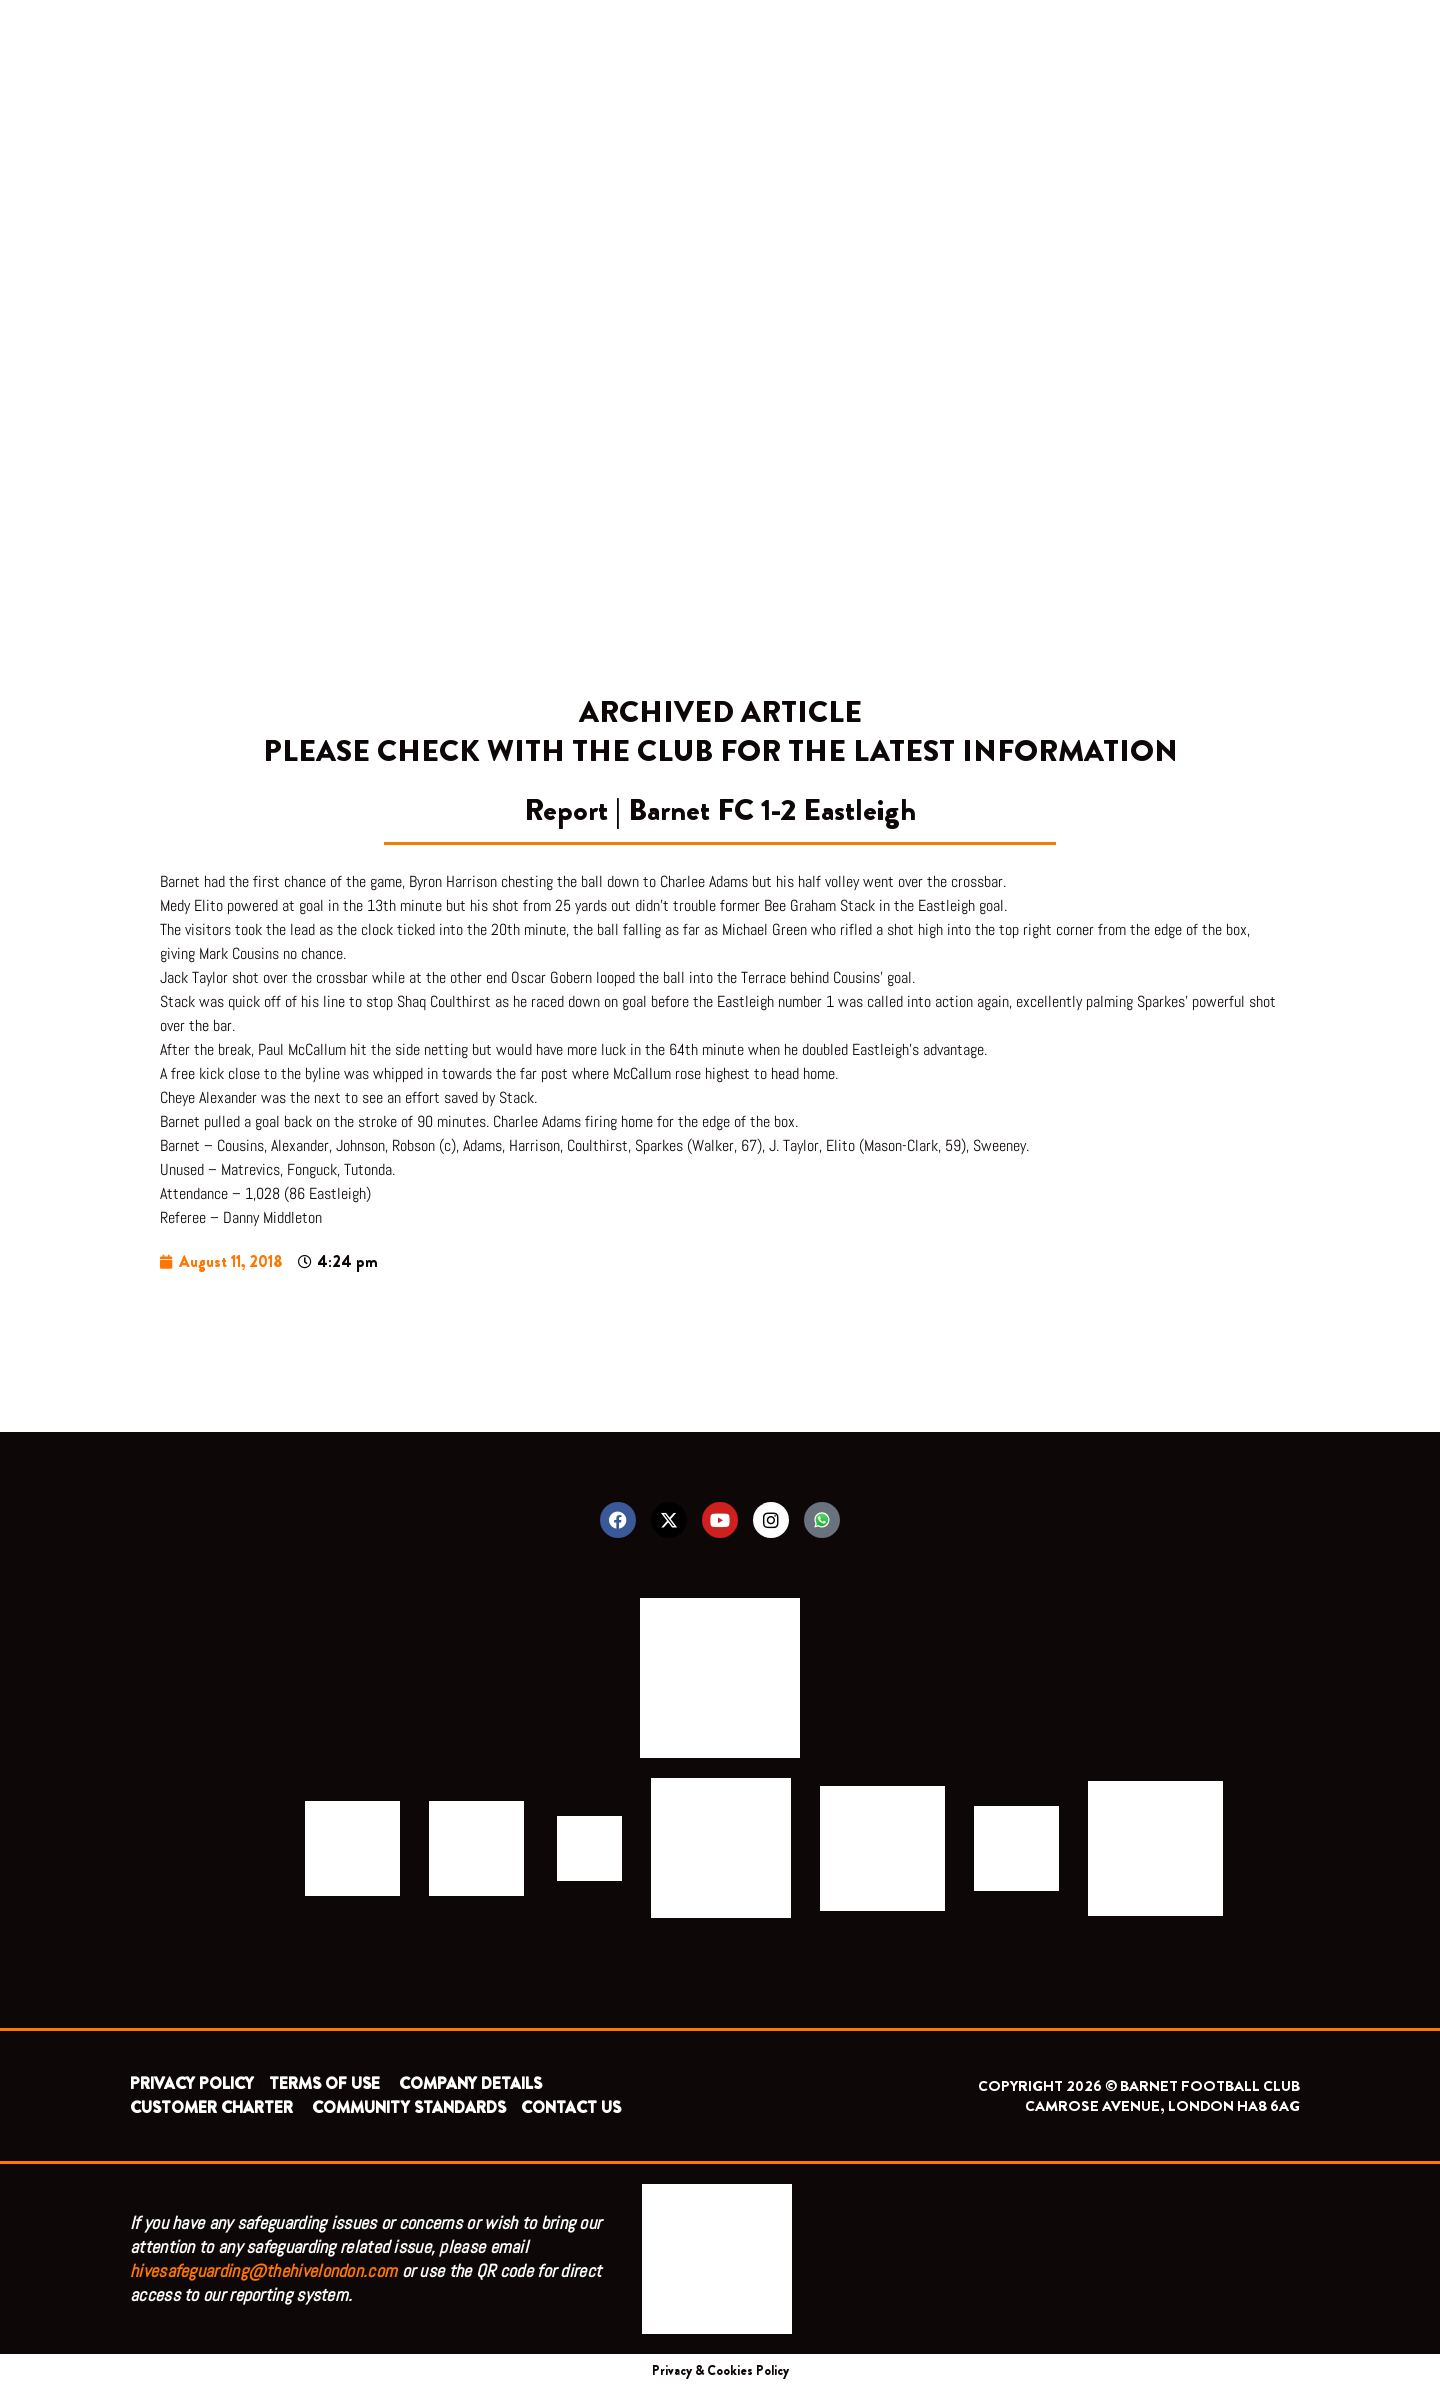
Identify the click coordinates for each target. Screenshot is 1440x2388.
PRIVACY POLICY (192, 2083)
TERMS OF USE (326, 2083)
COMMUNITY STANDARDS (409, 2107)
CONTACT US (571, 2107)
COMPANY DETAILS (470, 2083)
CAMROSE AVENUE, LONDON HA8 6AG (1162, 2106)
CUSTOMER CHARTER (211, 2107)
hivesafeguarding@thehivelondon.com (263, 2270)
